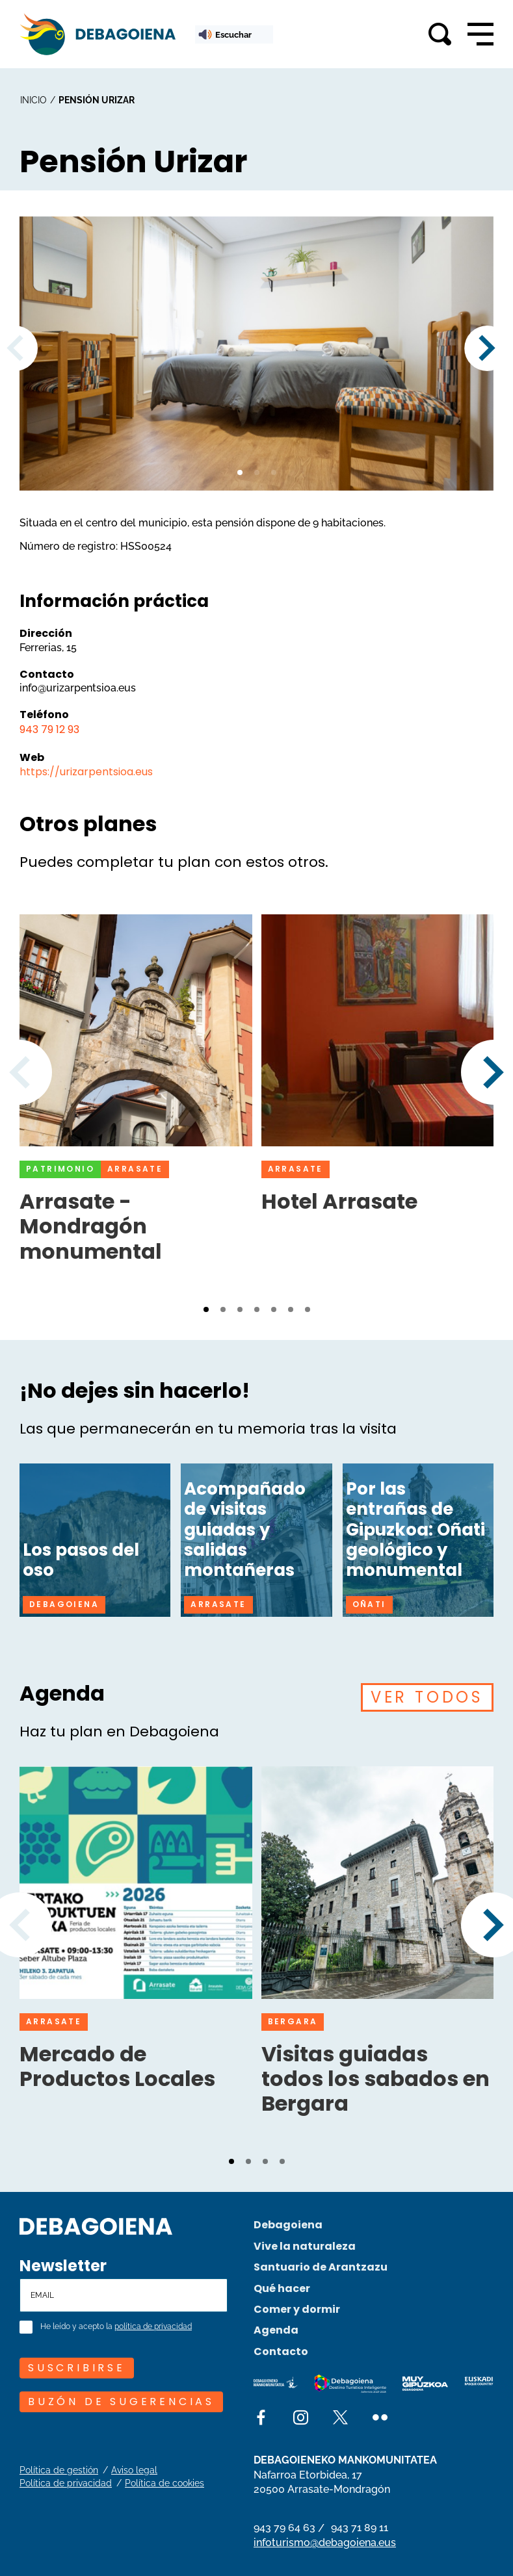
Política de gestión (59, 2470)
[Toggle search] (439, 34)
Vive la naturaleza (305, 2246)
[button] (240, 472)
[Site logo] (96, 2224)
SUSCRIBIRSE (76, 2367)
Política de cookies (164, 2483)
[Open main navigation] (480, 34)
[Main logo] (98, 34)
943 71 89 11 (359, 2527)
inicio (33, 100)
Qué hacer (282, 2288)
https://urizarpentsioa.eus (86, 771)
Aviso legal (134, 2470)
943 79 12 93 (49, 729)
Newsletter (63, 2266)
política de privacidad (153, 2327)
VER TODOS (427, 1697)
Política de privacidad (66, 2483)
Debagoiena (288, 2224)
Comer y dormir (297, 2309)
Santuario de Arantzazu (321, 2267)
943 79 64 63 (284, 2527)
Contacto (281, 2351)
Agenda (276, 2330)
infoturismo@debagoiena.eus (325, 2542)
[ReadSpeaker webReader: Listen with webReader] (234, 34)
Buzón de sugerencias (121, 2401)
